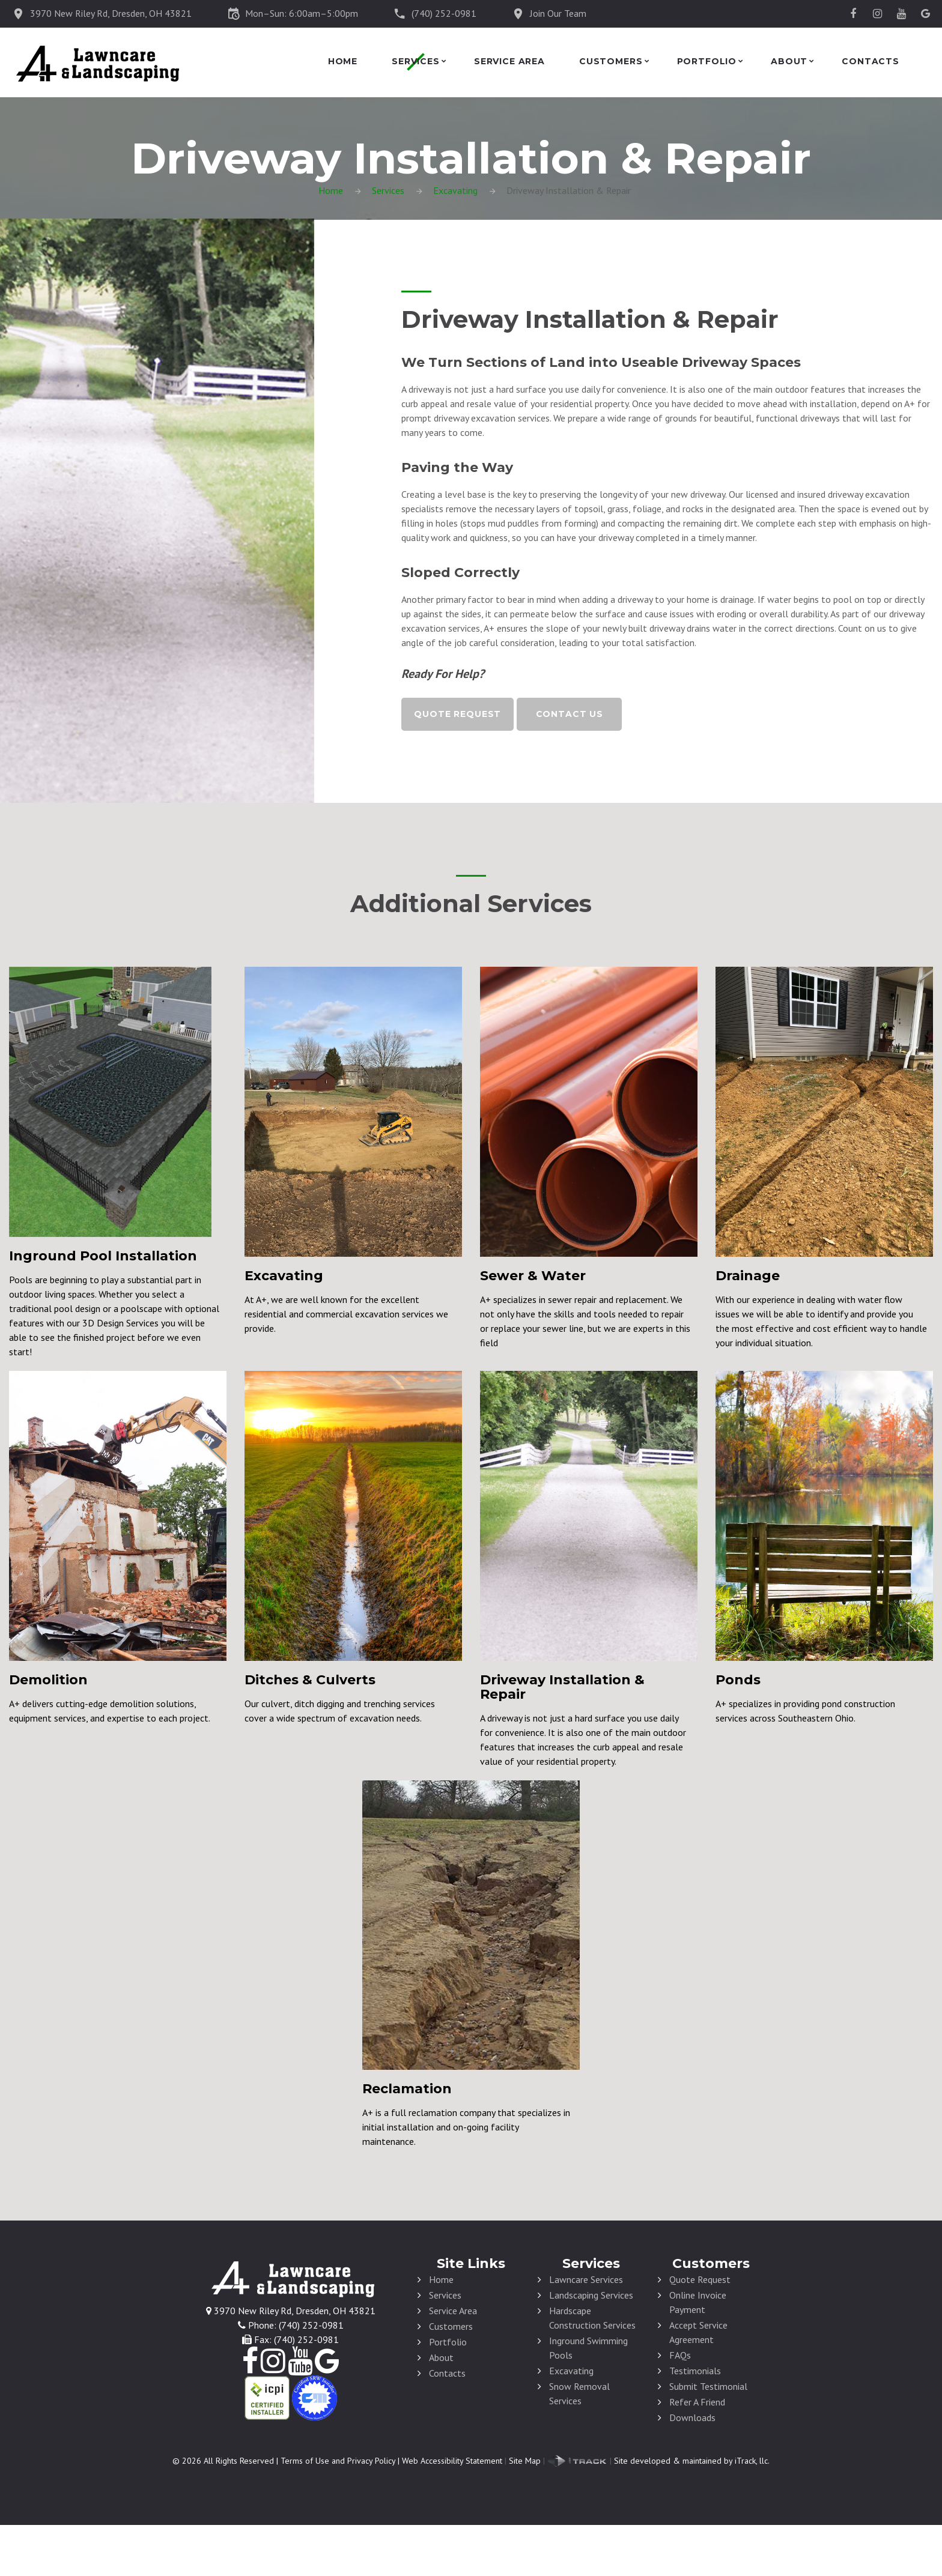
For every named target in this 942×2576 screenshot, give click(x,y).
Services (416, 61)
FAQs (680, 2355)
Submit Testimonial (708, 2386)
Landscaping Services (591, 2295)
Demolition (48, 1680)
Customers (611, 61)
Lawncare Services (586, 2279)
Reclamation (407, 2089)
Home (342, 61)
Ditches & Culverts (310, 1680)
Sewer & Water (533, 1276)
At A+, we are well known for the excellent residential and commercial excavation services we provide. (346, 1313)
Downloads (692, 2417)
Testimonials (695, 2371)
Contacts (870, 61)
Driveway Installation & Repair (562, 1687)
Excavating (455, 190)
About (789, 61)
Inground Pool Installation (103, 1256)
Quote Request (457, 714)
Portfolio (707, 61)
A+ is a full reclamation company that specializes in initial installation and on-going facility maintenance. (466, 2126)
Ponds (738, 1680)
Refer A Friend (697, 2402)
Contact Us (569, 714)
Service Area (509, 61)
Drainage (748, 1276)
